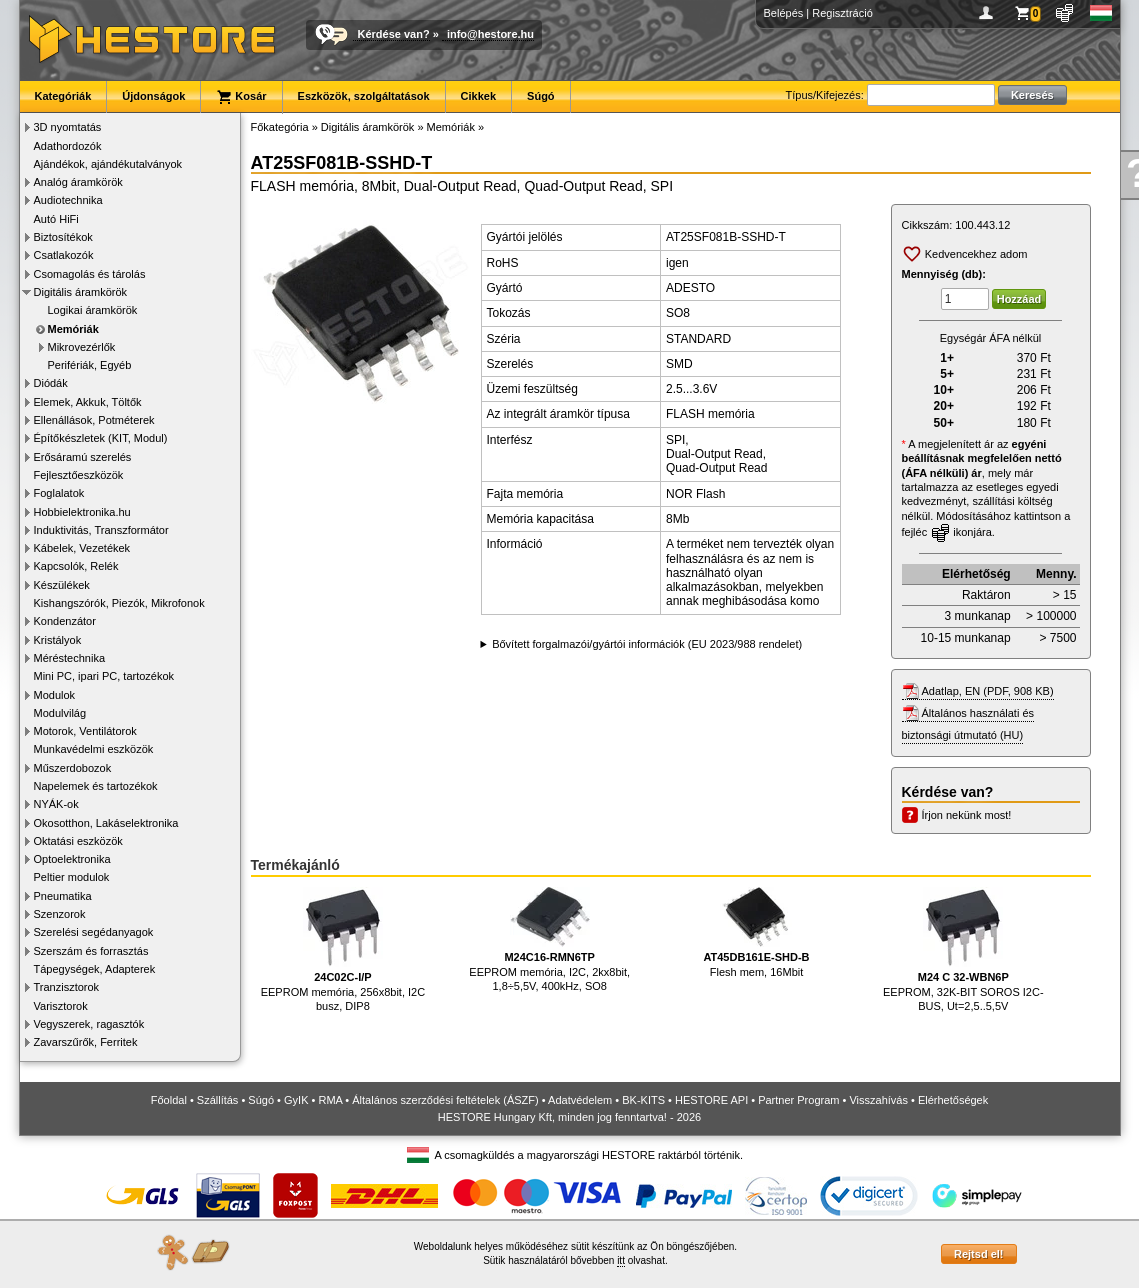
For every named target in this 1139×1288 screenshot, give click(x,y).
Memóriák (73, 329)
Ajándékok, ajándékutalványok (108, 164)
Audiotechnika (68, 200)
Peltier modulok (72, 877)
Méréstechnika (70, 658)
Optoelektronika (72, 859)
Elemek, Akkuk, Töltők (88, 402)
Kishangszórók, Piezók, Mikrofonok (119, 603)
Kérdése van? (394, 34)
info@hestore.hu (490, 34)
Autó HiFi (56, 219)
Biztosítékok (63, 237)
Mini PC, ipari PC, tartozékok (104, 676)
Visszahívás (878, 1100)
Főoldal (169, 1100)
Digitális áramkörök (81, 292)
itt (621, 1260)
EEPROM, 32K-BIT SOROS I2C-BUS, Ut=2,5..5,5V (963, 949)
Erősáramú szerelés (83, 457)
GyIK (296, 1100)
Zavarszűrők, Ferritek (86, 1042)
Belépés (784, 13)
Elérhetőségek (953, 1100)
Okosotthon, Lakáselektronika (106, 823)
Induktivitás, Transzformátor (101, 530)
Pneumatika (63, 896)
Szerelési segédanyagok (94, 932)
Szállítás (218, 1100)
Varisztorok (61, 1006)
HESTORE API (711, 1100)
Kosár (241, 97)
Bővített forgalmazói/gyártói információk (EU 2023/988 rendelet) (647, 644)
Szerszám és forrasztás (91, 951)
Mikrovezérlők (82, 347)
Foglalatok (59, 493)
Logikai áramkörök (93, 310)
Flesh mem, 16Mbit (756, 932)
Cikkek (478, 96)
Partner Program (798, 1100)
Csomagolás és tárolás (90, 274)
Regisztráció (842, 13)
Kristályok (58, 640)
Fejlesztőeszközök (79, 475)
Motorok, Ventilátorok (85, 731)
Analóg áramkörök (78, 182)
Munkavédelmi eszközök (94, 749)
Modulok (55, 695)
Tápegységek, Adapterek (95, 969)
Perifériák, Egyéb (90, 365)
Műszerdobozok (73, 768)
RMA (330, 1100)
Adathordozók (68, 146)
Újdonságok (153, 96)
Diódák (51, 383)
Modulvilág (60, 713)
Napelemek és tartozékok (96, 786)
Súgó (541, 96)
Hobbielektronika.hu (82, 512)
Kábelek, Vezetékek (82, 548)
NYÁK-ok (56, 804)
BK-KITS (643, 1100)
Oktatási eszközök (78, 841)
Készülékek (62, 585)
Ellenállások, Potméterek (94, 420)
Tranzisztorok (67, 987)
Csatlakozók (64, 255)
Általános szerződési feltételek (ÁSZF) (445, 1100)
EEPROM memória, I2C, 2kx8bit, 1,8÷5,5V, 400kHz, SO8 (549, 939)
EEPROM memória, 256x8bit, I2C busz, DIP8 (343, 949)
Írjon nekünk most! (967, 815)
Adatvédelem (580, 1100)
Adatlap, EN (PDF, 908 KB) (988, 691)
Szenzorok (60, 914)
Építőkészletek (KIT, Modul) (101, 438)
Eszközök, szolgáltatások (364, 96)
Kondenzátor (65, 621)
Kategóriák (63, 96)
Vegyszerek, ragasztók (89, 1024)
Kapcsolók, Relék (76, 566)
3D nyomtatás (68, 127)
